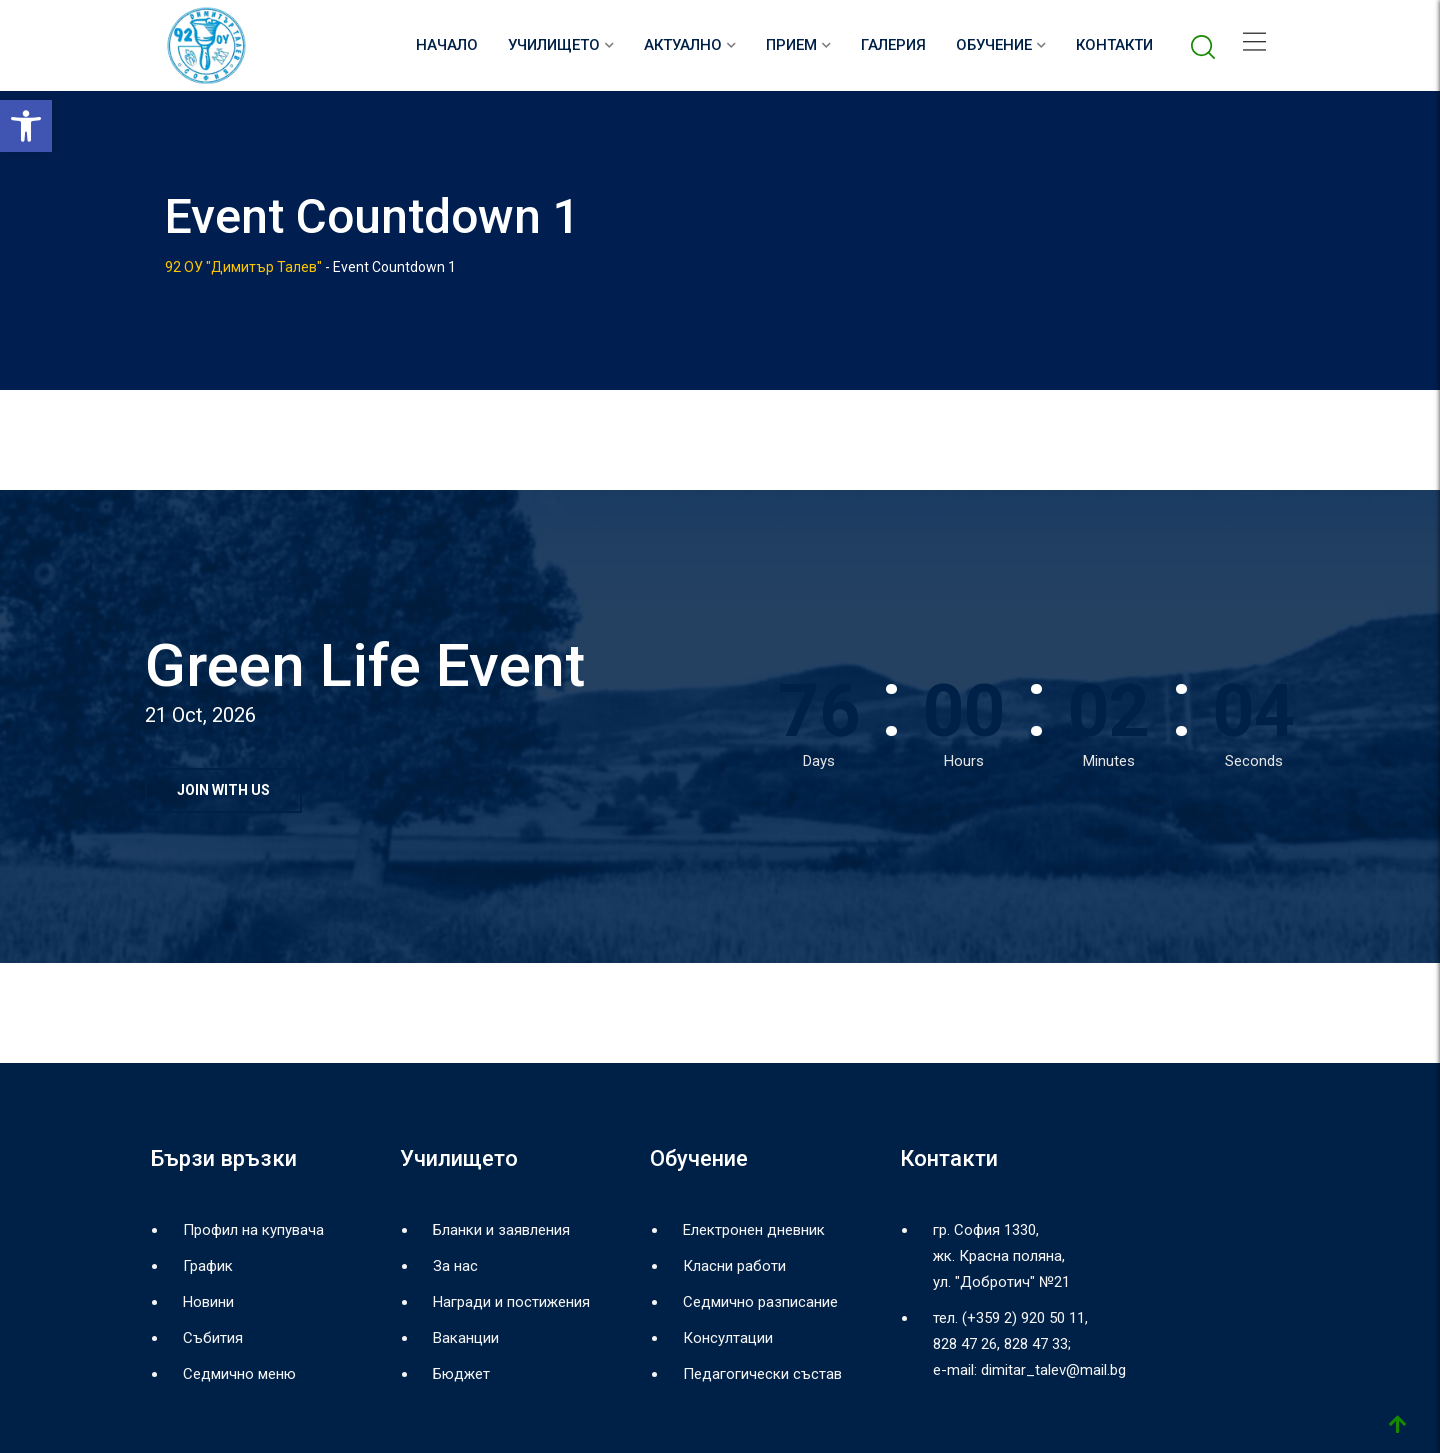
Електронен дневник (754, 1230)
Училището (554, 45)
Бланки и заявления (501, 1230)
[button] (26, 126)
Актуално (683, 45)
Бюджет (461, 1374)
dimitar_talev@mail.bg (1053, 1370)
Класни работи (734, 1266)
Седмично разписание (760, 1302)
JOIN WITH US (223, 790)
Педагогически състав (762, 1374)
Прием (791, 45)
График (208, 1266)
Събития (213, 1338)
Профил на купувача (253, 1230)
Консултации (728, 1338)
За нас (455, 1266)
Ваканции (466, 1338)
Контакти (1114, 45)
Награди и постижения (511, 1302)
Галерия (893, 45)
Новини (208, 1302)
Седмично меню (239, 1374)
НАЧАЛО (447, 45)
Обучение (994, 45)
